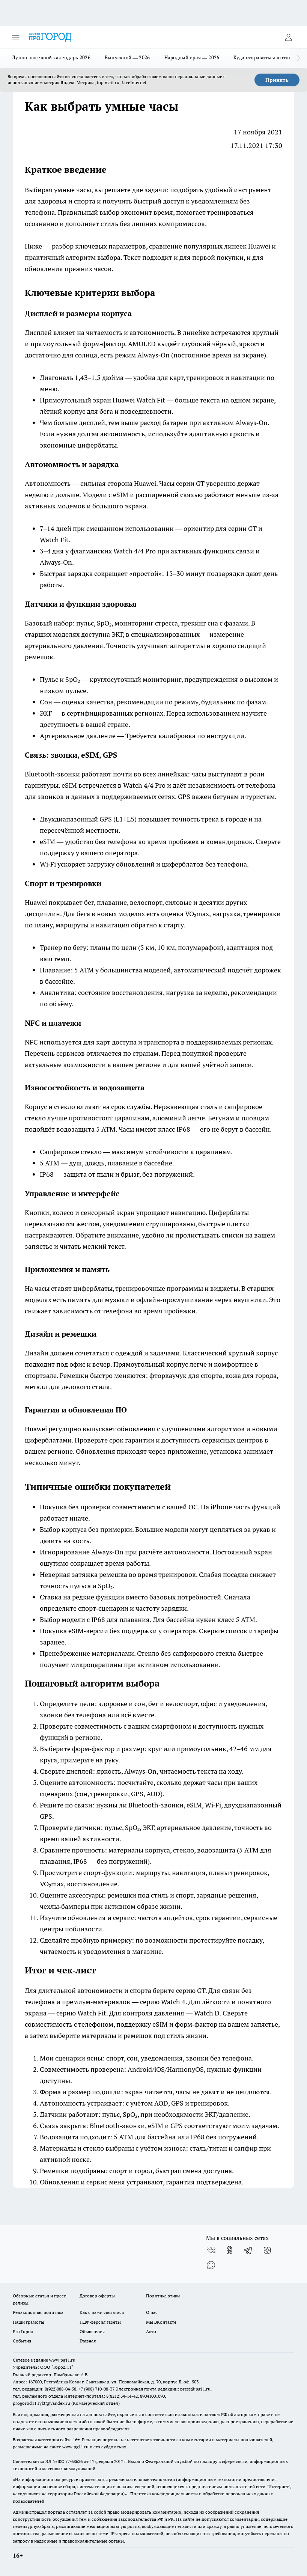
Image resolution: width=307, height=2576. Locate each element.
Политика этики (163, 2296)
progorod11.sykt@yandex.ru (41, 2403)
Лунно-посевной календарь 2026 (51, 57)
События (22, 2341)
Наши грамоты (28, 2322)
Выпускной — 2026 (127, 57)
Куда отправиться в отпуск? (266, 57)
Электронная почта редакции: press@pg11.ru (163, 2389)
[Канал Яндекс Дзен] (267, 2250)
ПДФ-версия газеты (100, 2322)
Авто (151, 2331)
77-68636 (74, 2461)
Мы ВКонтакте (161, 2322)
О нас (152, 2312)
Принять (277, 80)
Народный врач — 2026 (192, 57)
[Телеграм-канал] (248, 2250)
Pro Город (23, 2331)
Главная (88, 2341)
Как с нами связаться (102, 2312)
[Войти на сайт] (288, 37)
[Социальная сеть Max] (211, 2265)
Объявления (92, 2331)
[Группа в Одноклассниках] (229, 2250)
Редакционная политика (38, 2312)
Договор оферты (97, 2296)
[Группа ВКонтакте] (211, 2250)
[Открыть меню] (16, 37)
